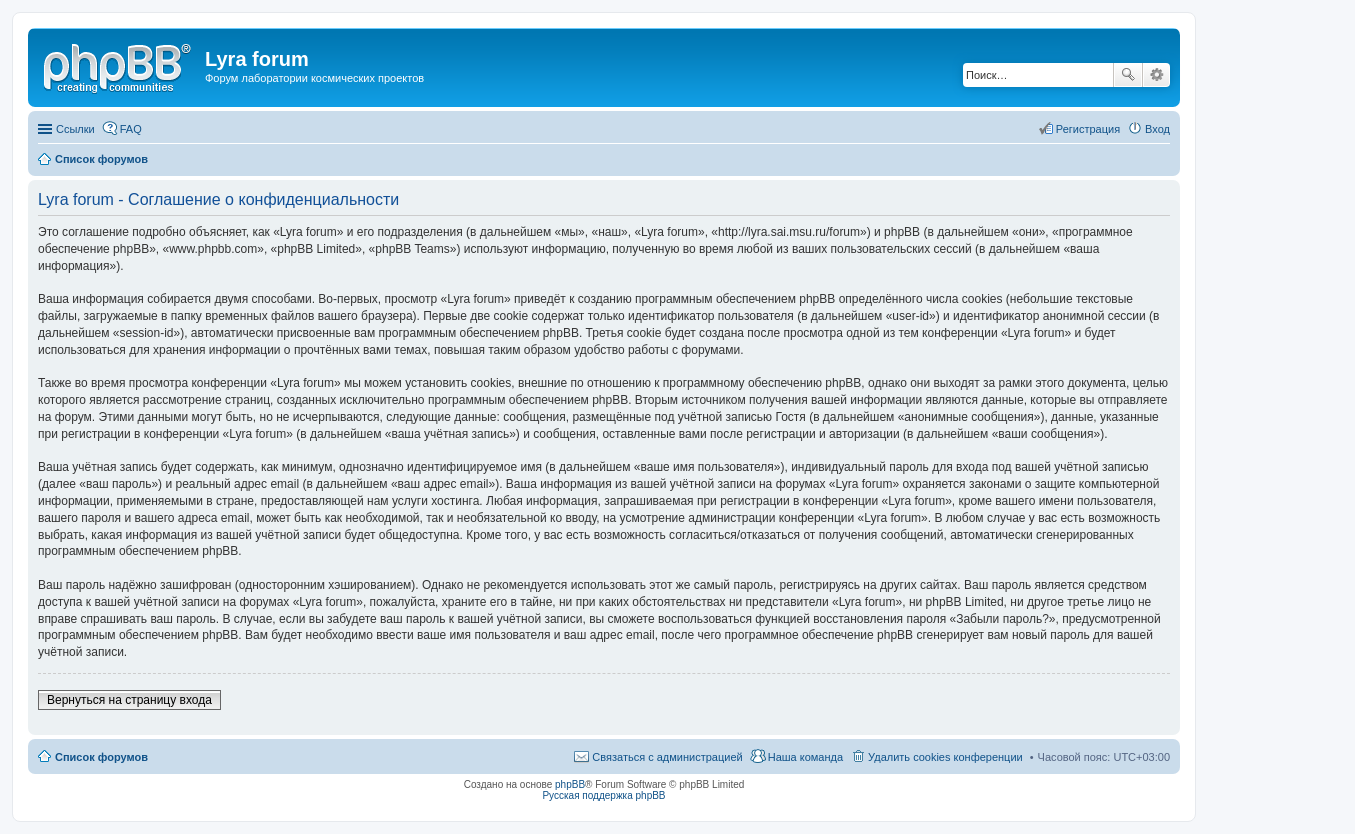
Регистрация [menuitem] (1088, 129)
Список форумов (101, 757)
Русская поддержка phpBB (603, 795)
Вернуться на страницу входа (129, 700)
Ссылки (75, 129)
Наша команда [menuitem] (805, 757)
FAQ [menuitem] (131, 129)
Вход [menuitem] (1157, 129)
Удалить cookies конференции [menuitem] (945, 757)
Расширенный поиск (1156, 75)
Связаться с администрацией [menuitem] (667, 757)
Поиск (1128, 75)
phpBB (570, 784)
